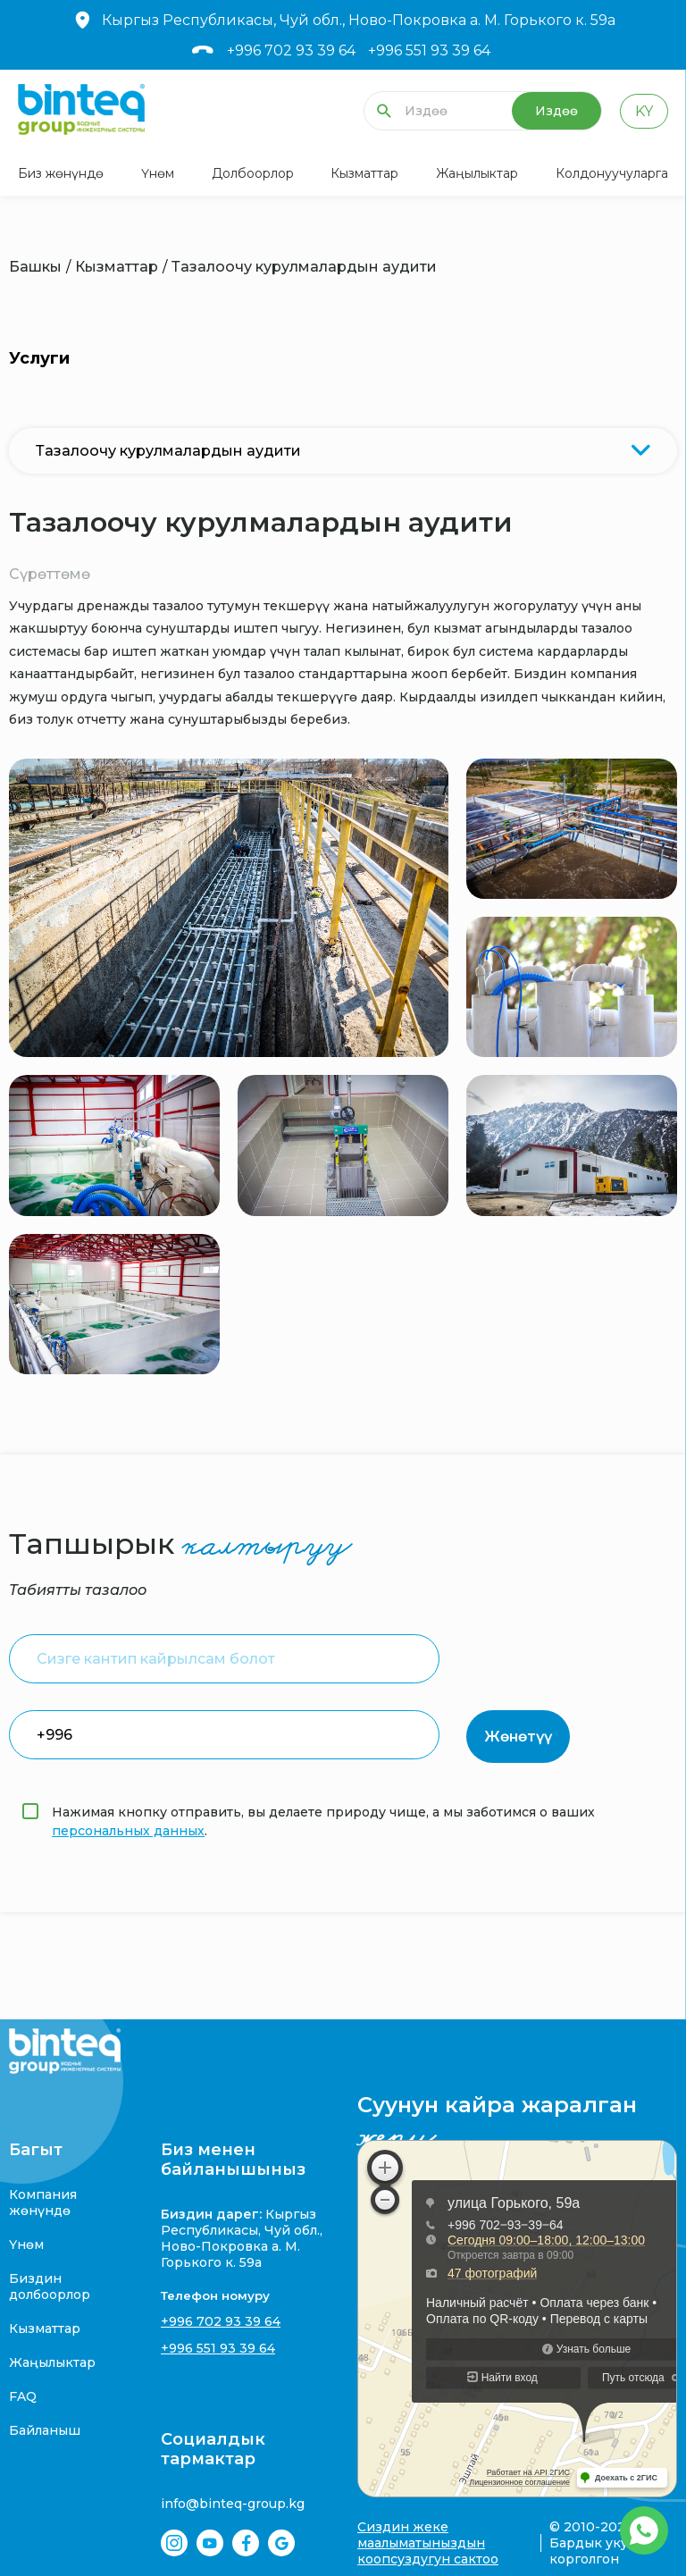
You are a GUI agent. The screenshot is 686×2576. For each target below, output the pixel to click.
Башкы (35, 266)
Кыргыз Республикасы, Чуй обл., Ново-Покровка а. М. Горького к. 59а (343, 19)
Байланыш (44, 2430)
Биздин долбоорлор (49, 2286)
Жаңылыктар (477, 173)
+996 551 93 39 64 (429, 50)
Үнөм (157, 173)
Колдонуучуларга (612, 173)
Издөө (556, 111)
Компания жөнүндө (43, 2202)
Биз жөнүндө (61, 173)
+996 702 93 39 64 (291, 50)
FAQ (23, 2396)
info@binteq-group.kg (233, 2504)
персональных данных (128, 1831)
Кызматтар (364, 173)
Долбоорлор (253, 173)
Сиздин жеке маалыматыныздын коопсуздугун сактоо (427, 2543)
